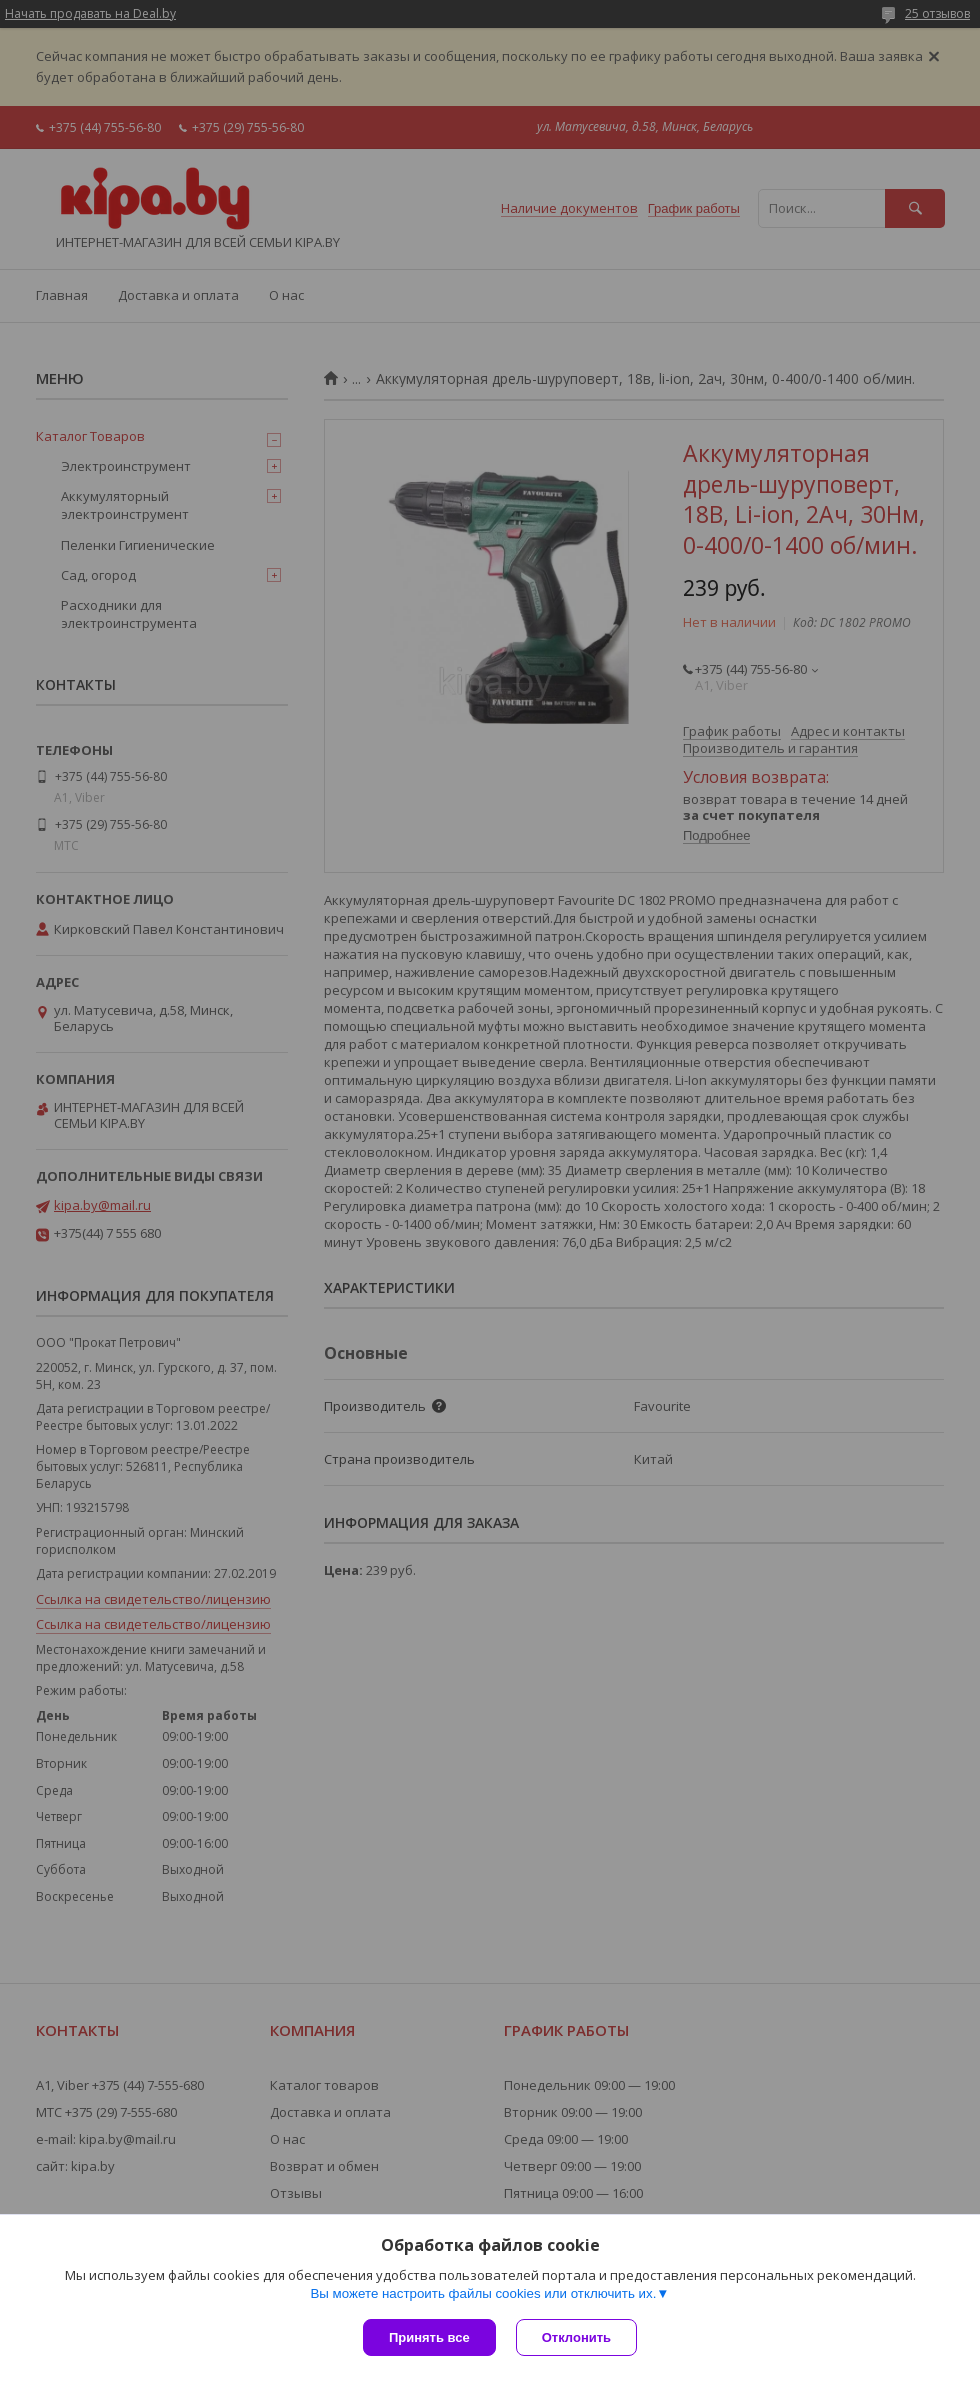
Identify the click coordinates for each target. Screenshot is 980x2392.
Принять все (429, 2337)
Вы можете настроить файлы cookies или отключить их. (483, 2293)
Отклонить (576, 2337)
